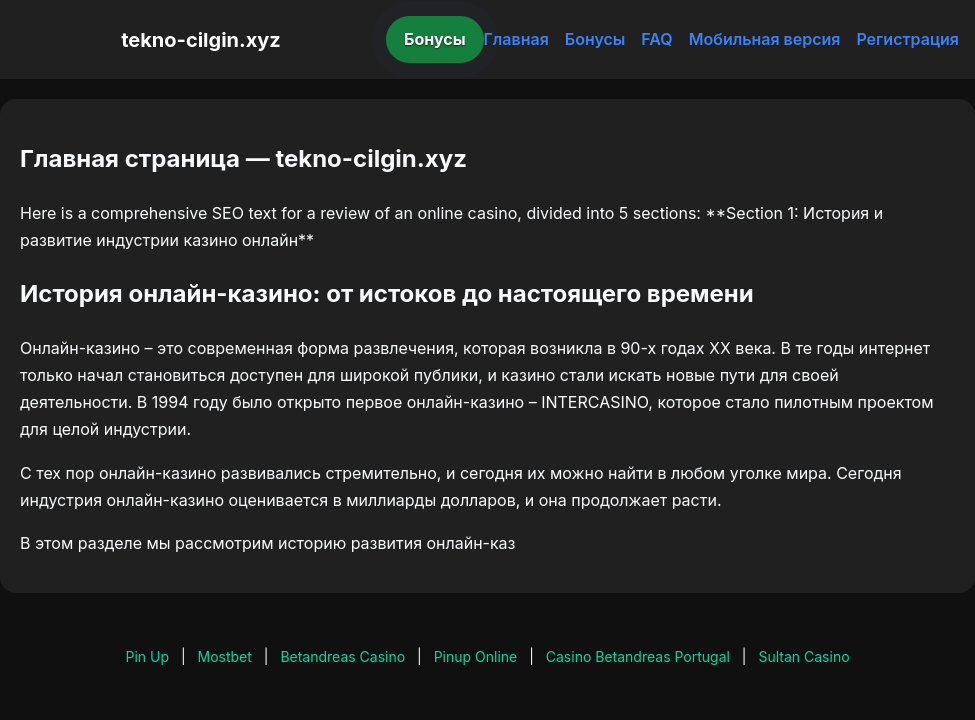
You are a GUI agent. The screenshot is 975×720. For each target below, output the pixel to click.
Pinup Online (476, 656)
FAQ (656, 39)
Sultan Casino (803, 656)
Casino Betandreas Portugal (638, 656)
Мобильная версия (765, 39)
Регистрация (907, 39)
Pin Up (147, 656)
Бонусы (435, 39)
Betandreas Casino (342, 656)
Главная (516, 39)
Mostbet (225, 656)
